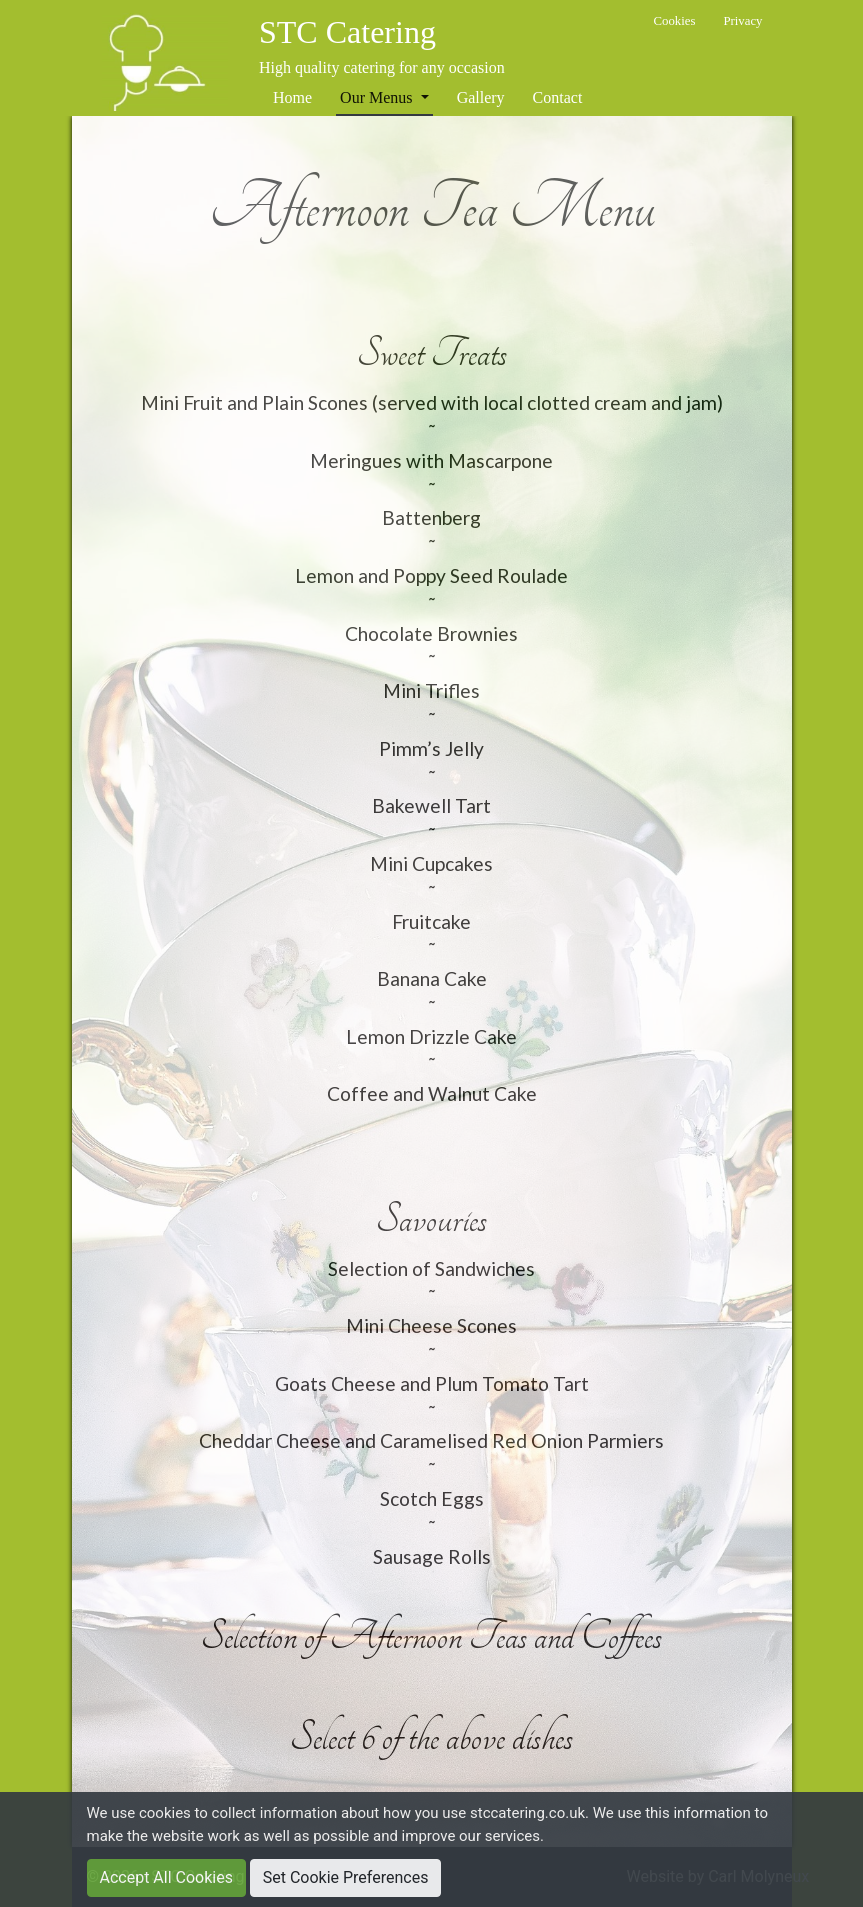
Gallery (481, 97)
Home (292, 97)
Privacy (742, 21)
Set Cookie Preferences (346, 1877)
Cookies (674, 21)
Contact (558, 97)
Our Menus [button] (378, 97)
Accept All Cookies (166, 1877)
